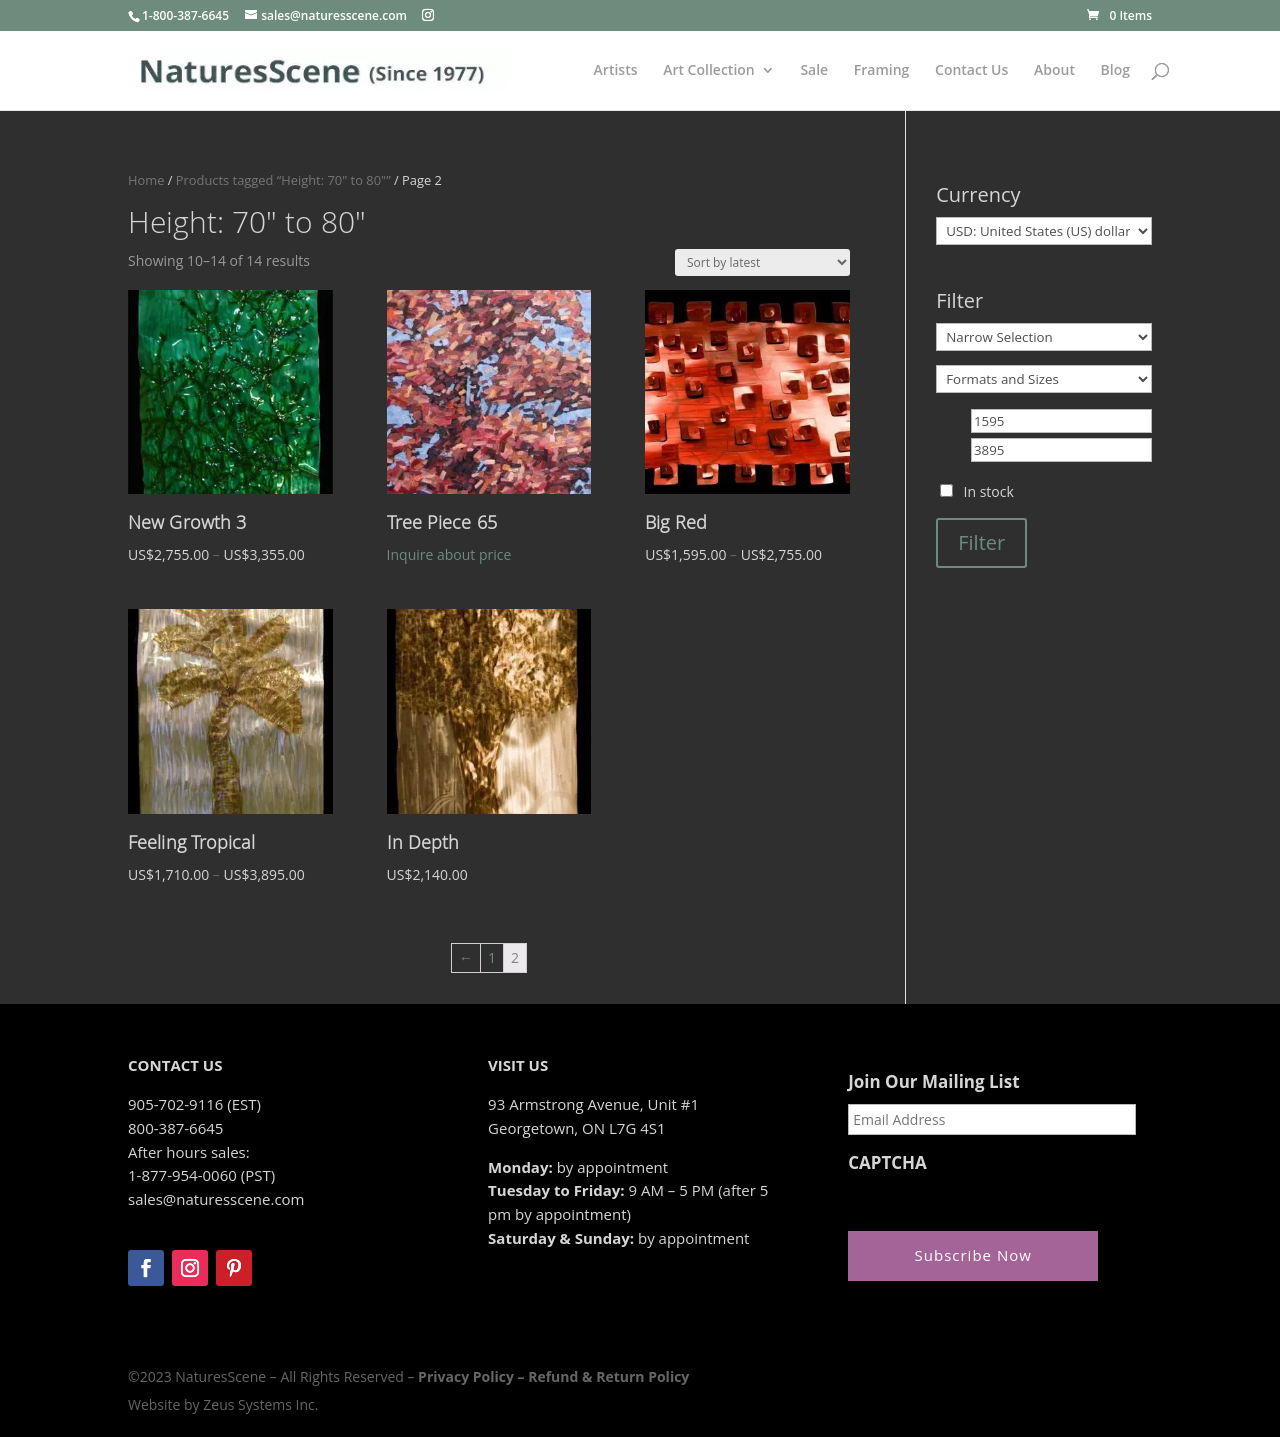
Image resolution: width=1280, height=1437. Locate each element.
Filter (981, 542)
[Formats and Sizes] (1044, 379)
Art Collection (709, 71)
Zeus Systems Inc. (260, 1404)
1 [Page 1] (492, 957)
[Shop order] (762, 262)
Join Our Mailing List (933, 1082)
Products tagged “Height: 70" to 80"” (283, 180)
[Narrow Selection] (1044, 337)
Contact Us (971, 71)
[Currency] (1044, 231)
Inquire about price (449, 554)
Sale (814, 71)
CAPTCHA (887, 1163)
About (1054, 71)
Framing (882, 71)
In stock (989, 491)
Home (146, 180)
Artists (616, 71)
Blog (1115, 71)
